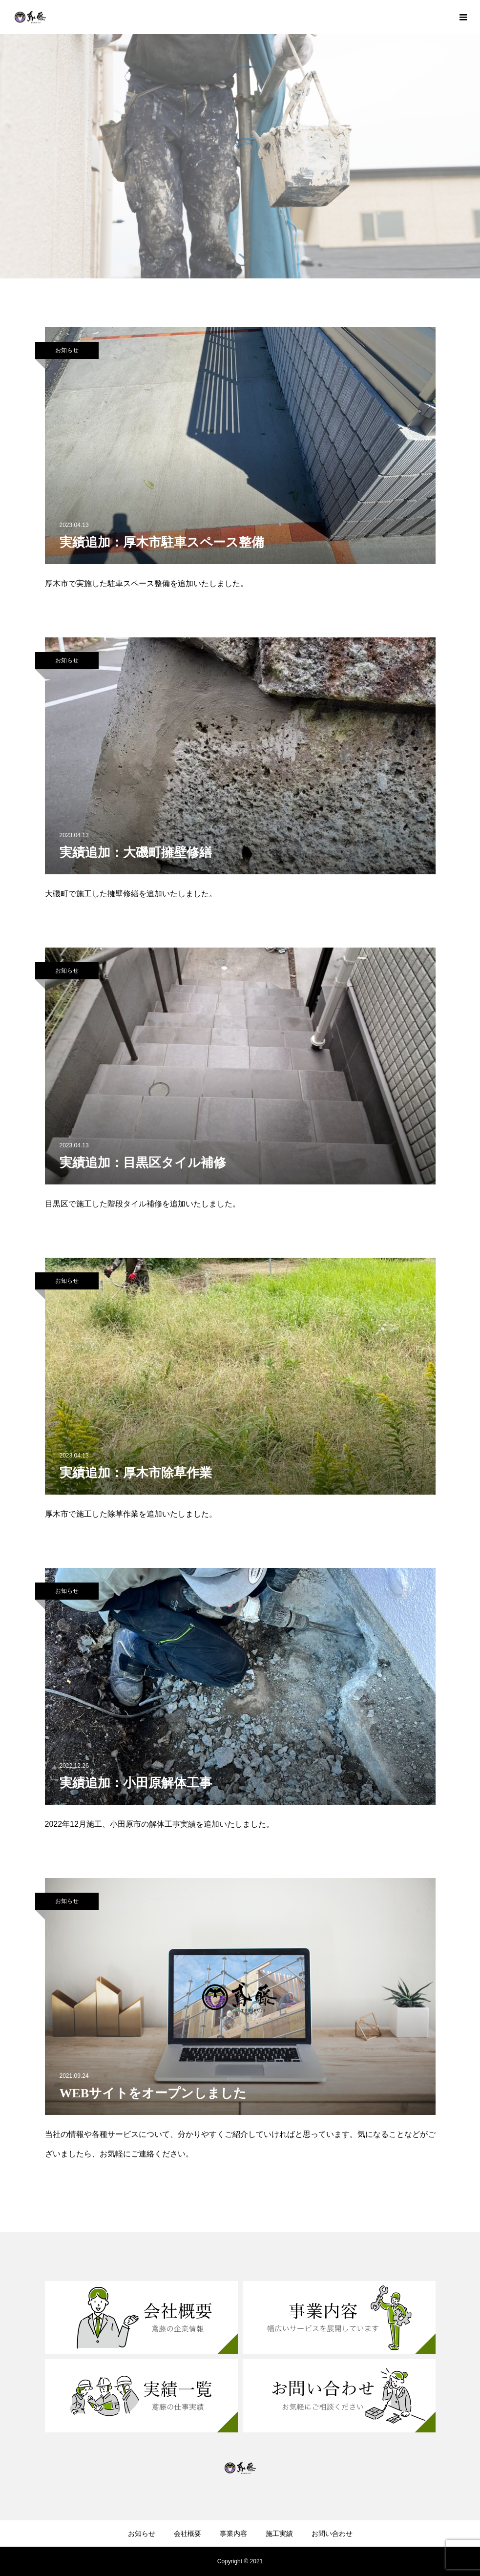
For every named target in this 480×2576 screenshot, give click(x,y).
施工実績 (279, 2533)
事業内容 (233, 2533)
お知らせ (67, 350)
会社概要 (187, 2533)
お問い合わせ (332, 2533)
